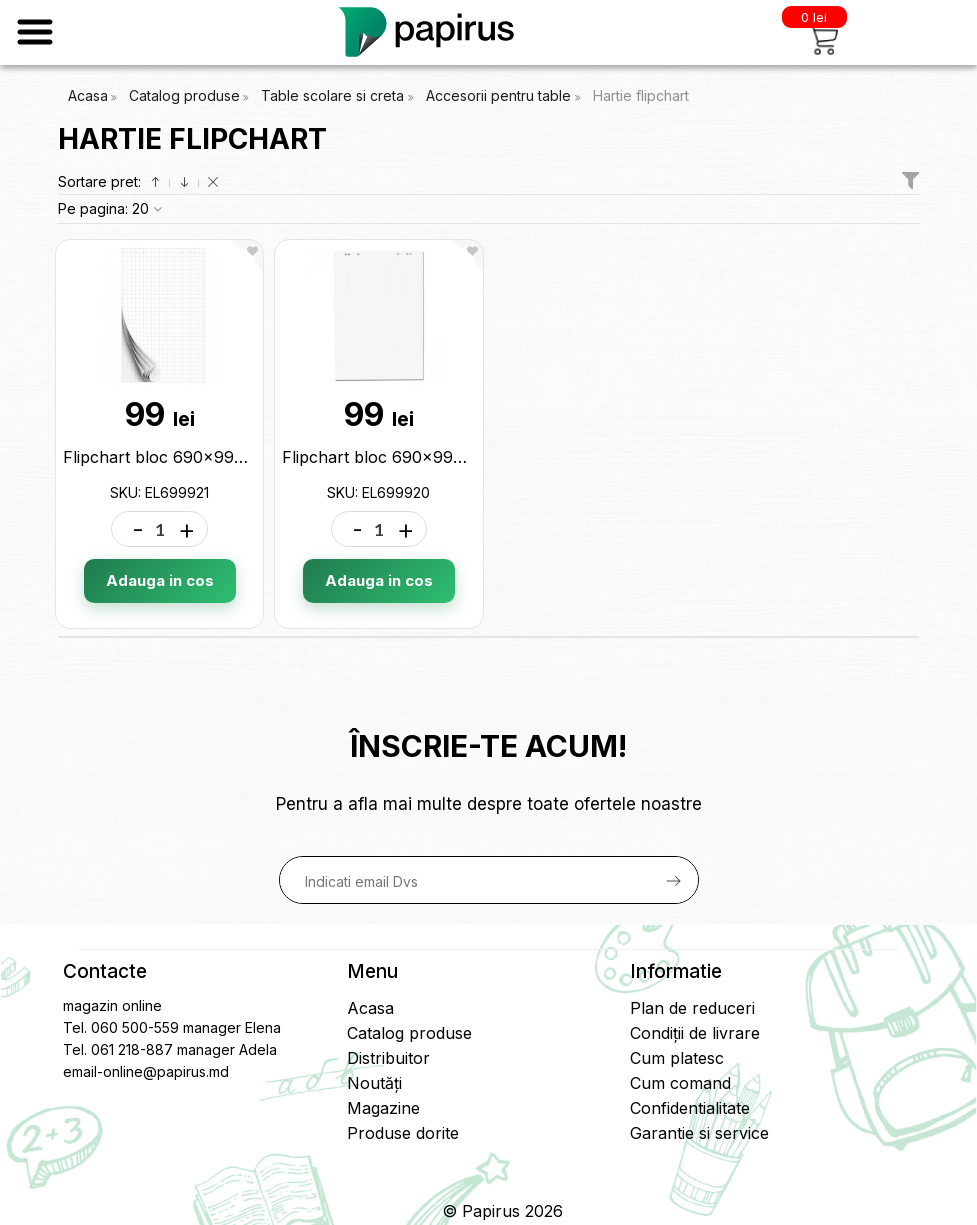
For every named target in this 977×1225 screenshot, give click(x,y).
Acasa (88, 95)
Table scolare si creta (334, 95)
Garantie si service (699, 1133)
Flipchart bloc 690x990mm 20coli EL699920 (453, 457)
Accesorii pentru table (500, 95)
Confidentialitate (690, 1108)
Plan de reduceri (692, 1008)
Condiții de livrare (695, 1033)
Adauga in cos (160, 580)
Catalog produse (184, 95)
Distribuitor (388, 1058)
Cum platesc (677, 1058)
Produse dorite (403, 1133)
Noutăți (374, 1083)
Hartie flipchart (641, 95)
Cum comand (680, 1083)
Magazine (383, 1108)
